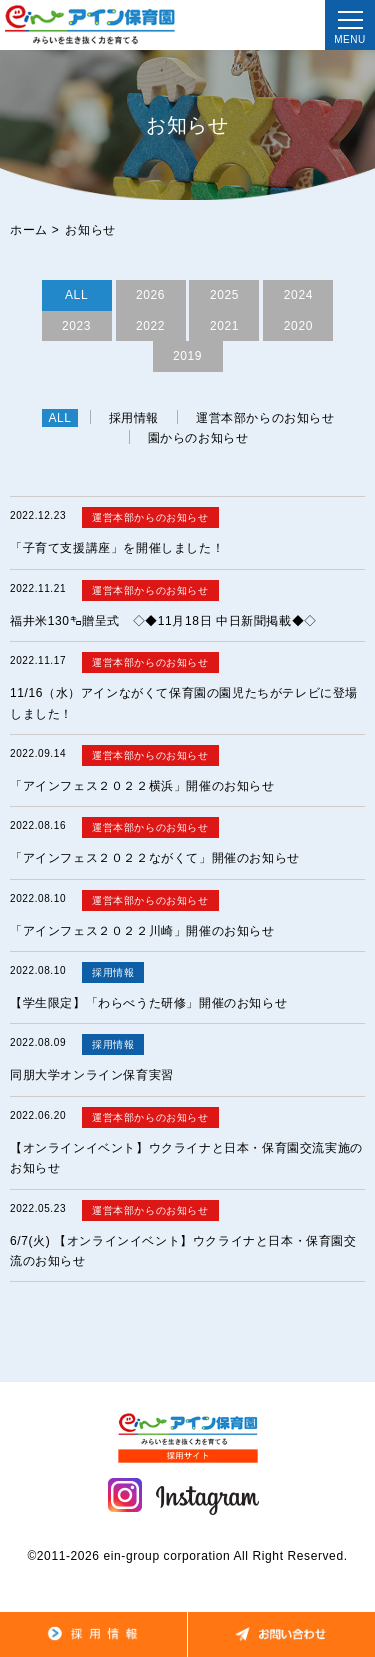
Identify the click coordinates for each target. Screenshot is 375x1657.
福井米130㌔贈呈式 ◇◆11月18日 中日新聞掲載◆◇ (163, 621)
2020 (298, 326)
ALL (76, 295)
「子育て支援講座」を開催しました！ (117, 548)
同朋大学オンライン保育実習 (92, 1075)
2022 (150, 326)
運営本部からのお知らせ (265, 418)
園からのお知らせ (198, 438)
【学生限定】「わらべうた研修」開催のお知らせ (148, 1003)
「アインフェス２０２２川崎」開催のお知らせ (142, 931)
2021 (224, 326)
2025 (224, 295)
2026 (150, 295)
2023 (76, 326)
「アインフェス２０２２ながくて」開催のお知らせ (155, 858)
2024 (298, 295)
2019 (187, 356)
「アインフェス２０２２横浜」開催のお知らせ (142, 786)
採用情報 (134, 418)
